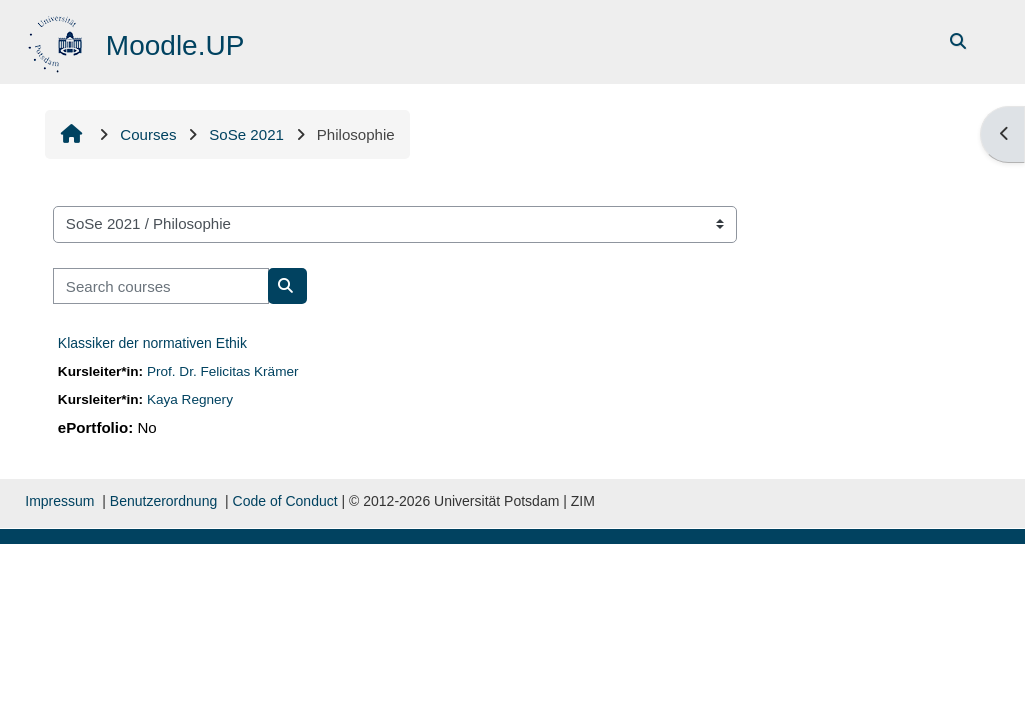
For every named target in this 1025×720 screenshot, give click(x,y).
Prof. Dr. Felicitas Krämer (223, 371)
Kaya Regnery (190, 399)
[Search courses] (161, 286)
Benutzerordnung (163, 501)
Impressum (59, 501)
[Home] (57, 40)
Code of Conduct (285, 501)
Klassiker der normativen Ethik (152, 343)
